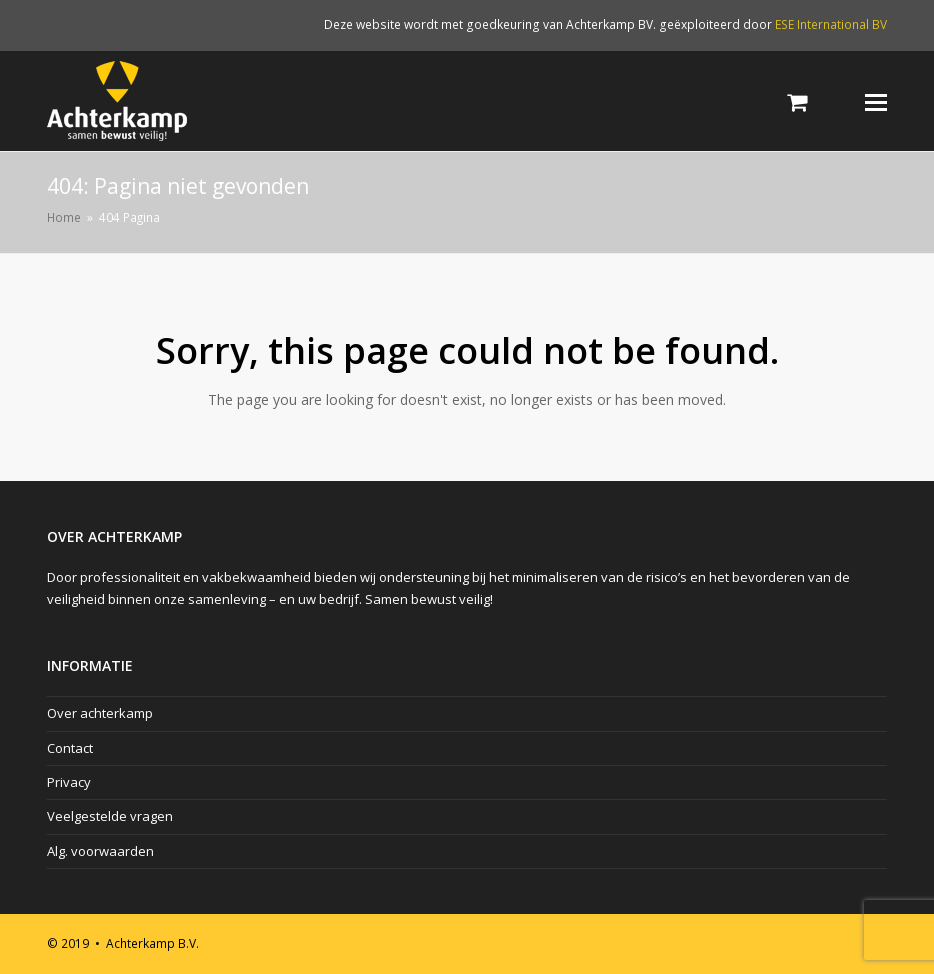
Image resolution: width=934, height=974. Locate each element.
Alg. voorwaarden (100, 851)
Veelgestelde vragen (110, 816)
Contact (70, 748)
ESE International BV (831, 24)
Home (64, 217)
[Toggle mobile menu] (876, 101)
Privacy (69, 782)
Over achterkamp (100, 713)
